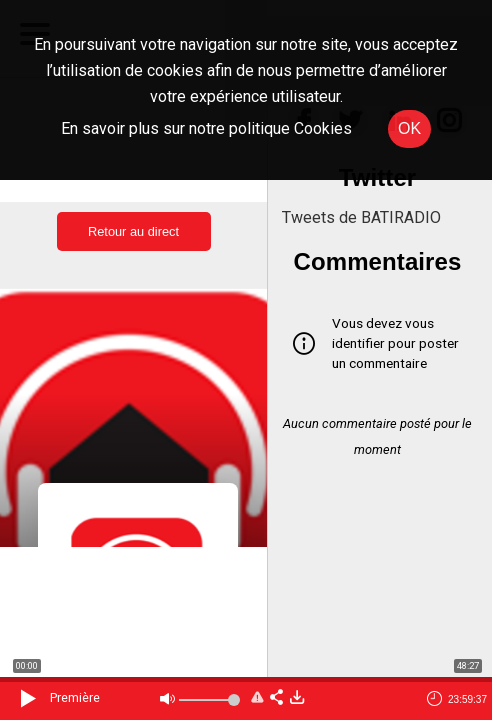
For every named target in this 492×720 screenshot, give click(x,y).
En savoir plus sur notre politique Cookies (206, 128)
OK (409, 128)
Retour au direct (133, 231)
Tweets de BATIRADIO (361, 217)
